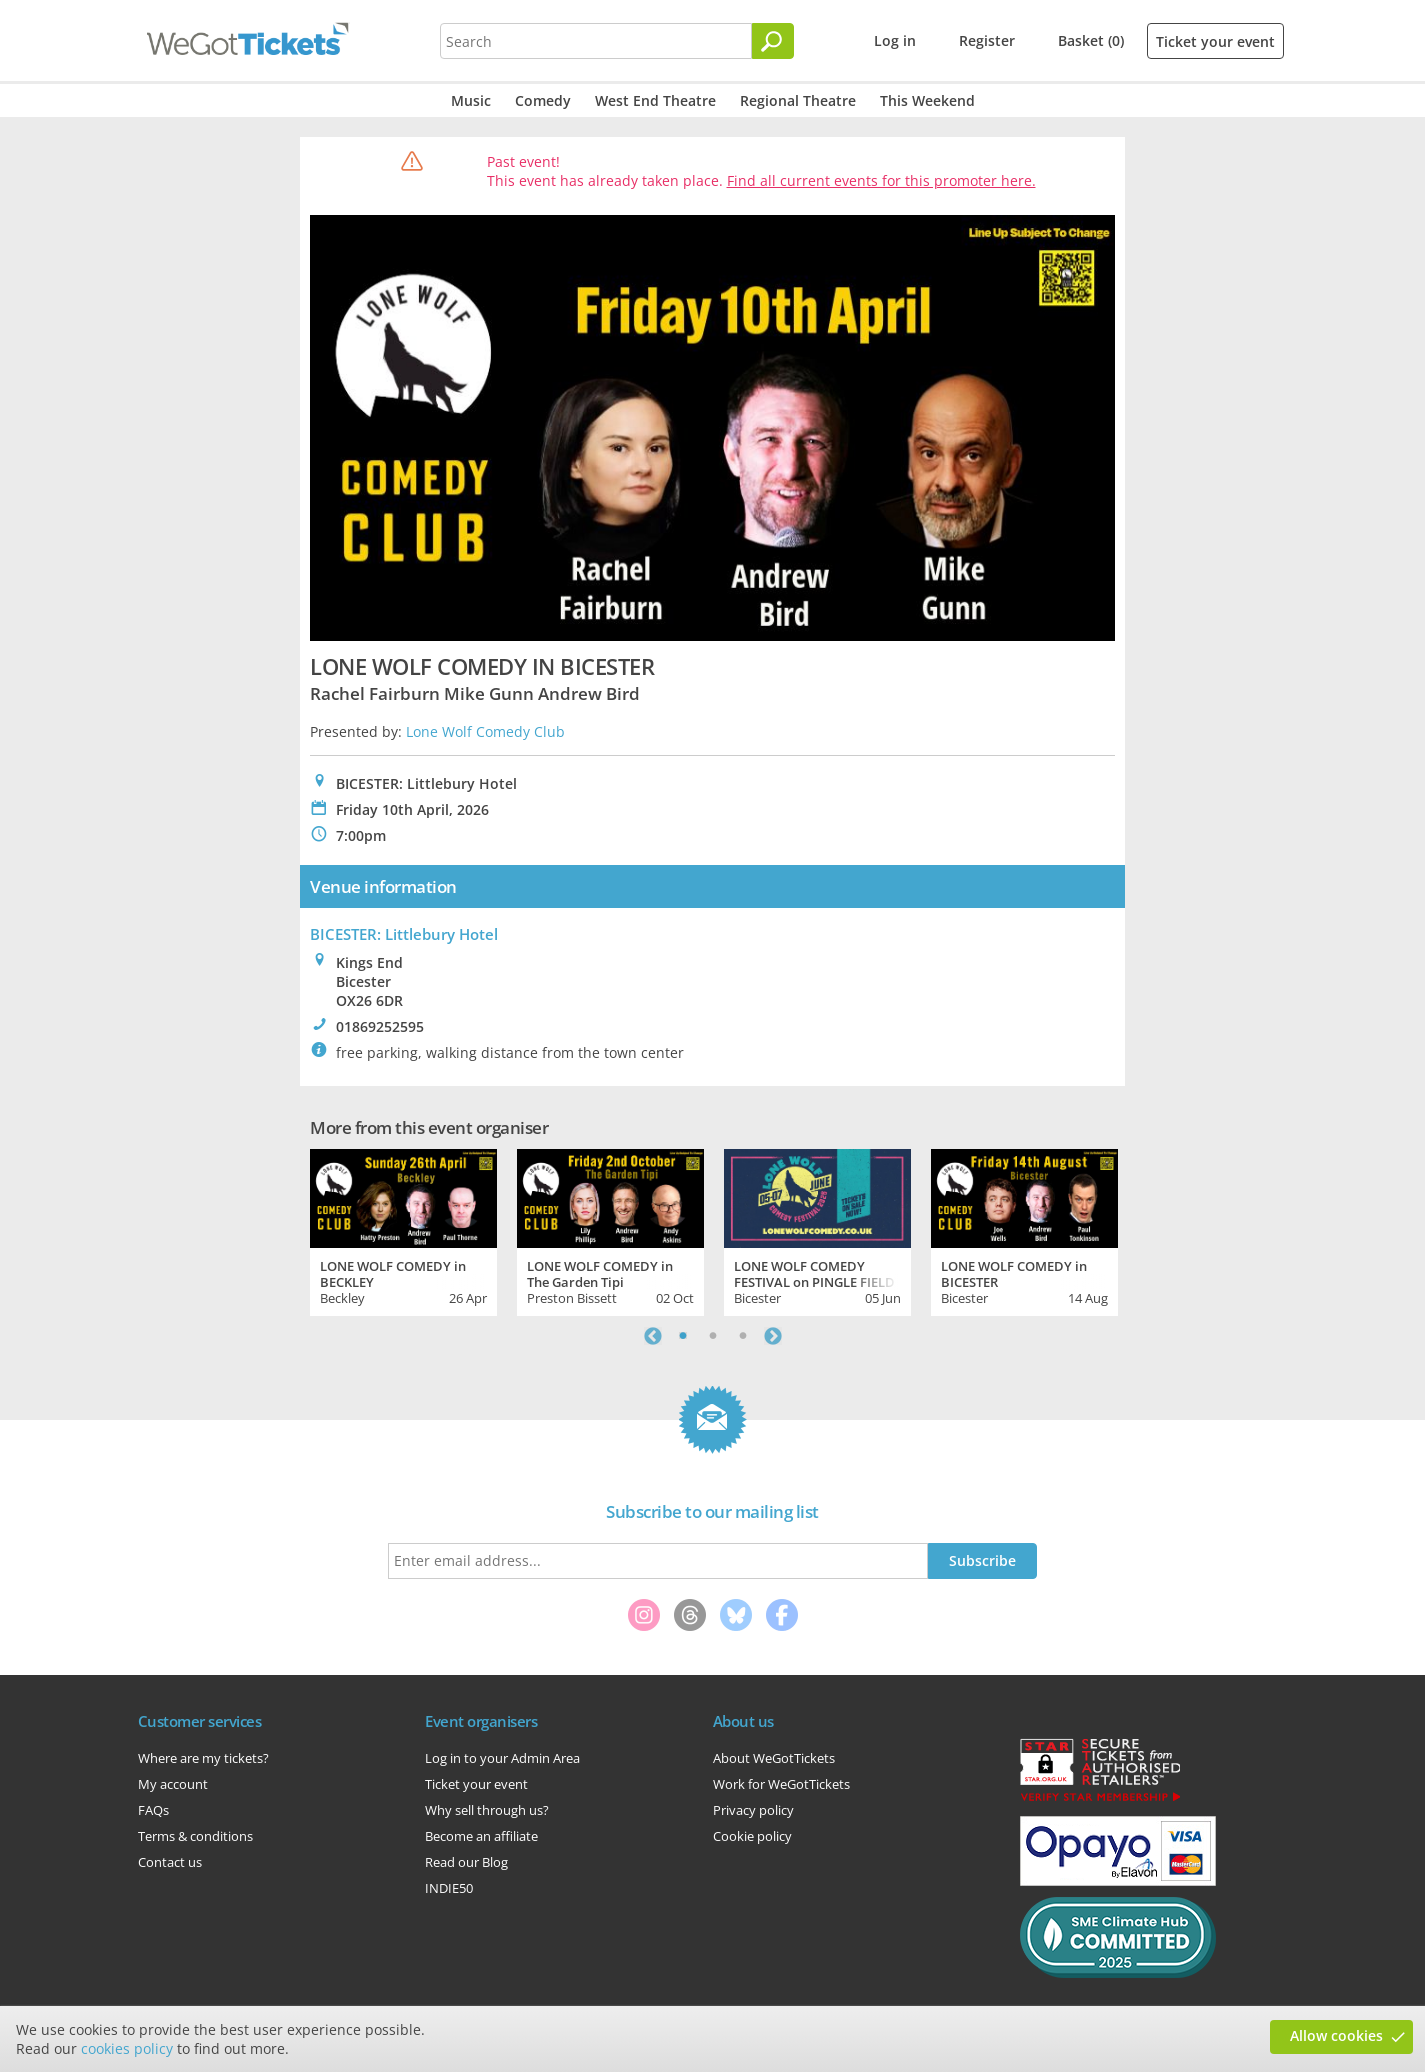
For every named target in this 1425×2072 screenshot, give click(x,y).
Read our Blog (466, 1862)
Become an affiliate (481, 1836)
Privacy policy (753, 1810)
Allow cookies (1336, 2035)
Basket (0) (1091, 40)
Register (987, 40)
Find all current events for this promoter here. (881, 180)
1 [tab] (683, 1336)
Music (471, 100)
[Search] (773, 41)
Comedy (543, 100)
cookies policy (127, 2048)
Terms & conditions (195, 1836)
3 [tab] (743, 1336)
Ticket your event (1215, 41)
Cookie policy (752, 1836)
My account (173, 1784)
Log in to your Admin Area (502, 1758)
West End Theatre (655, 100)
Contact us (170, 1862)
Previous (653, 1336)
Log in (895, 40)
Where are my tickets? (203, 1758)
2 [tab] (713, 1336)
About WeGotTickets (774, 1758)
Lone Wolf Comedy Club (485, 731)
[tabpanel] (403, 1230)
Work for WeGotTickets (781, 1784)
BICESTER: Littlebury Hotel (404, 934)
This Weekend (927, 100)
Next (773, 1336)
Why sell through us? (487, 1810)
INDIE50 (449, 1888)
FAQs (153, 1810)
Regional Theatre (798, 100)
